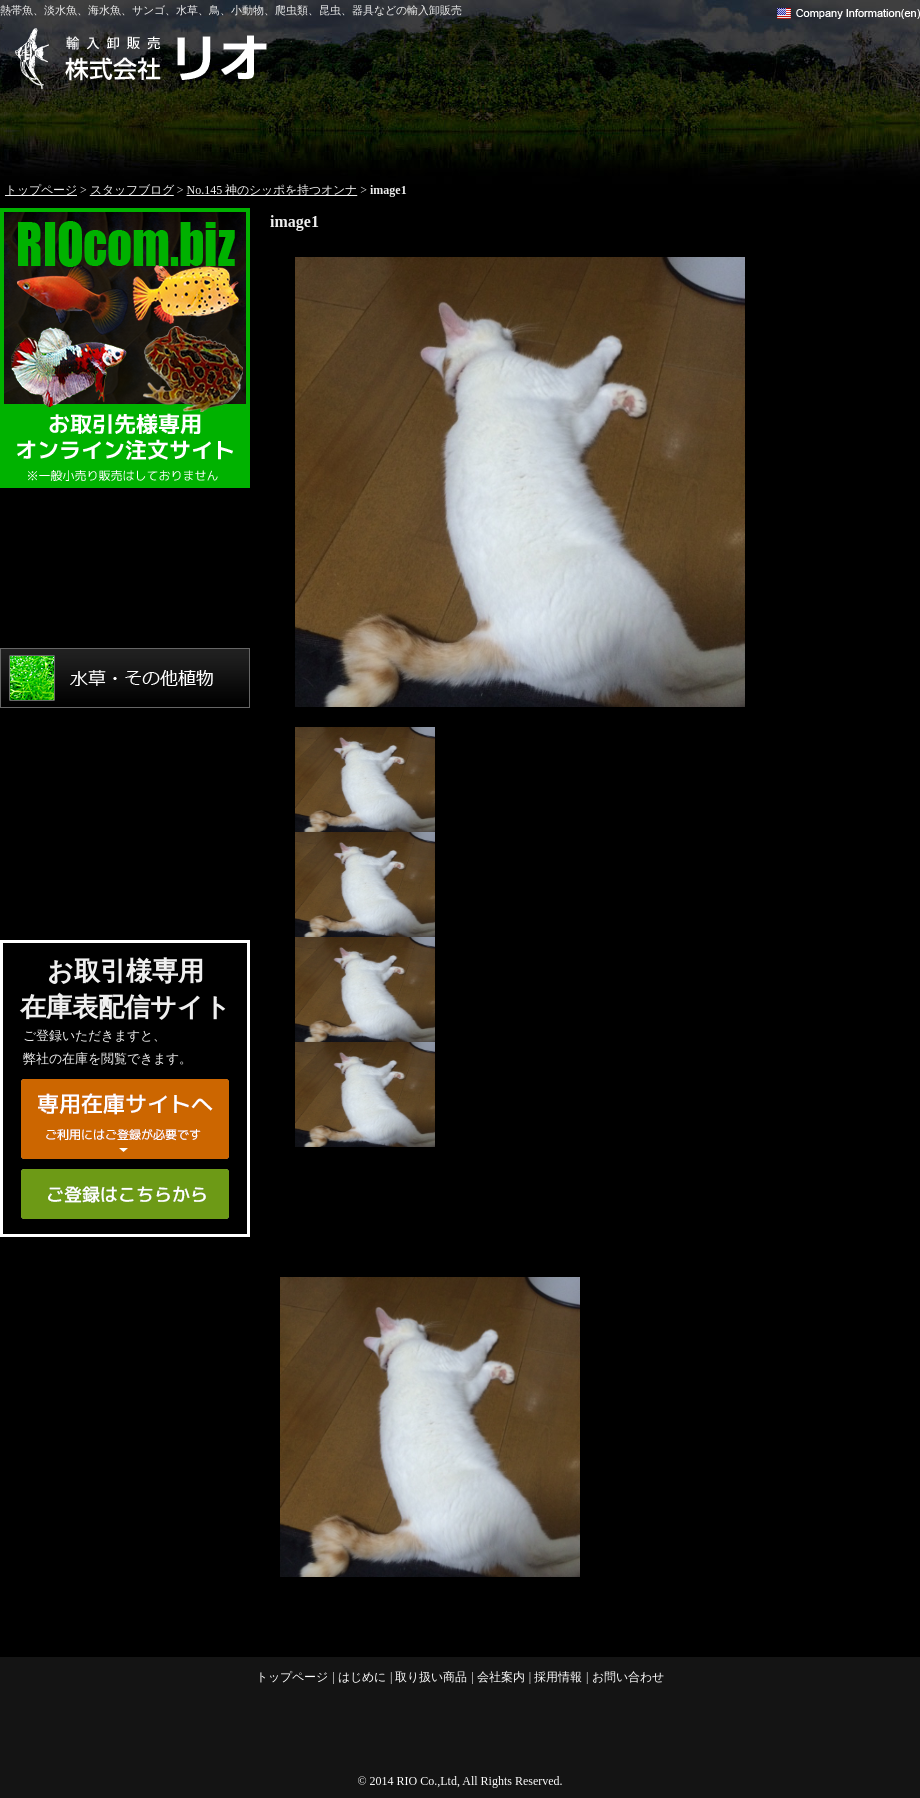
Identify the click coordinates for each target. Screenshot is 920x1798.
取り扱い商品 (460, 130)
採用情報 (558, 1677)
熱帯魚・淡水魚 (125, 538)
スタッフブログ (132, 190)
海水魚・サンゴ (125, 608)
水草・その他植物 (125, 678)
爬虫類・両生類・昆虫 (125, 818)
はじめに (276, 130)
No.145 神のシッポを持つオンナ (272, 190)
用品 (125, 888)
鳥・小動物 (125, 748)
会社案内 (644, 130)
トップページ (92, 130)
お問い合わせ (828, 130)
